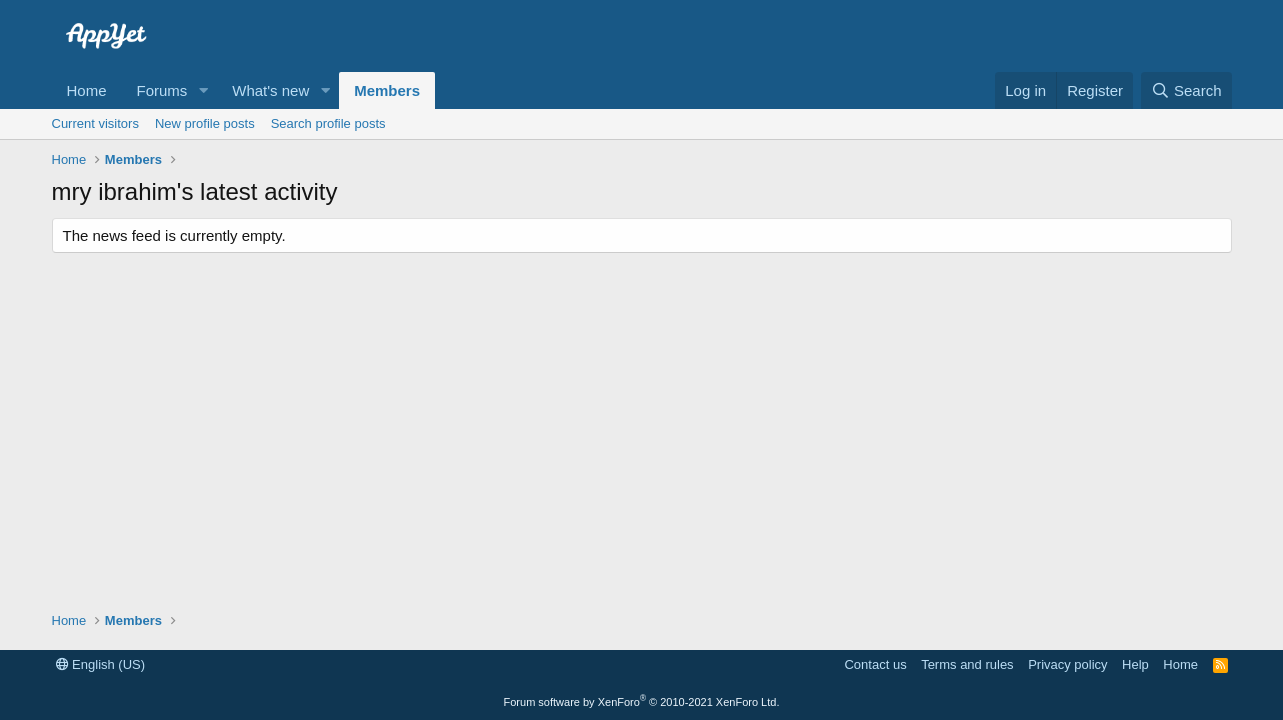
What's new (270, 90)
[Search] (1186, 90)
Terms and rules (967, 664)
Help (1135, 664)
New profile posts (205, 123)
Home (87, 90)
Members (387, 90)
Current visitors (95, 123)
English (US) (101, 664)
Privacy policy (1067, 664)
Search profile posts (328, 123)
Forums (162, 90)
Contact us (875, 664)
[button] (203, 90)
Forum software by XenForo (642, 702)
